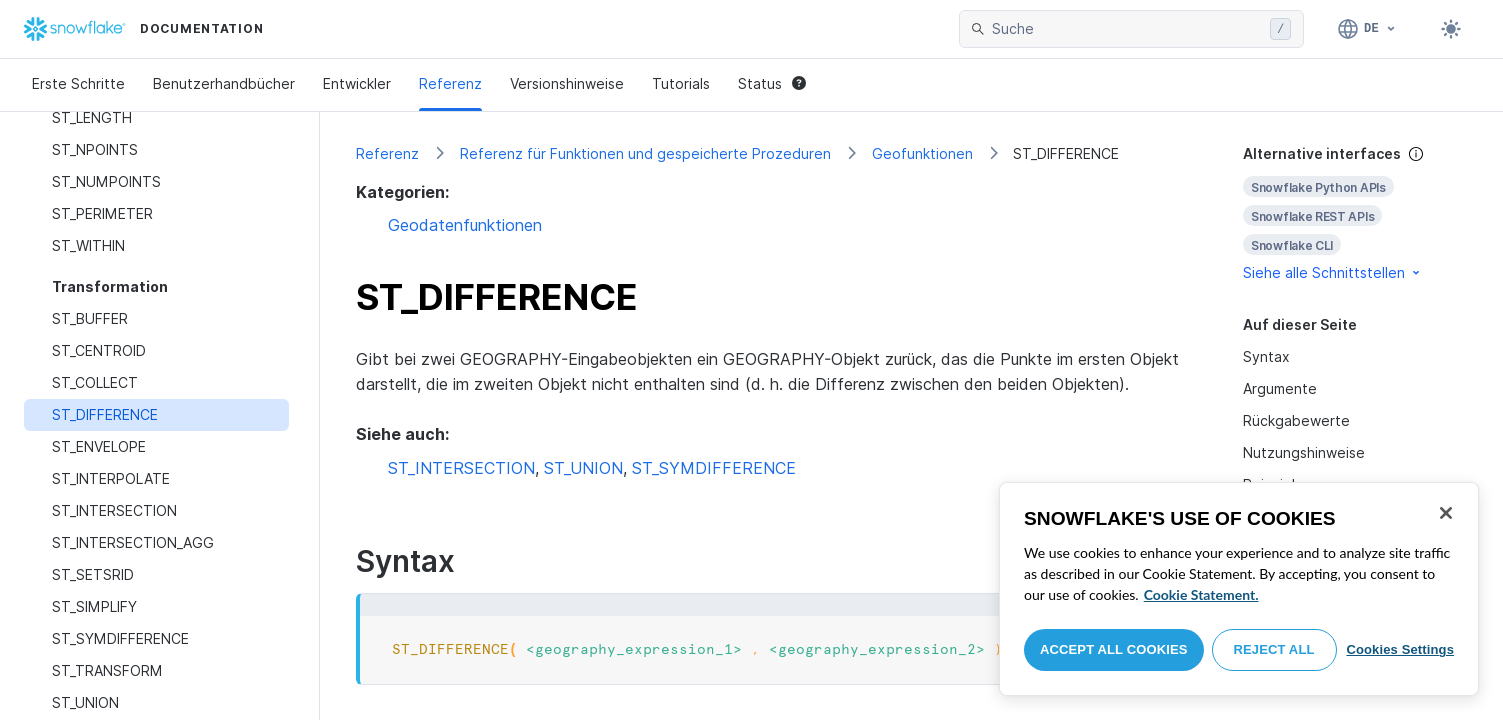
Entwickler (357, 83)
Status (772, 83)
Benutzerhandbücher (224, 83)
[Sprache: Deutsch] (1367, 29)
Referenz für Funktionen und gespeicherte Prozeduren (645, 153)
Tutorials (681, 83)
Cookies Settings (1400, 649)
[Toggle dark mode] (1451, 29)
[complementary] (1355, 213)
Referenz (450, 83)
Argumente (1280, 388)
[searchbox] (1127, 29)
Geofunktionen (922, 153)
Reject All (1274, 649)
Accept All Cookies (1114, 649)
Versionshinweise (567, 83)
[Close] (1446, 513)
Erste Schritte (78, 83)
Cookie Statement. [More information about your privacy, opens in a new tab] (1201, 594)
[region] (1239, 589)
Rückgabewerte (1296, 420)
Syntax (1266, 356)
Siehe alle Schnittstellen (1333, 272)
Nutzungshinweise (1304, 452)
